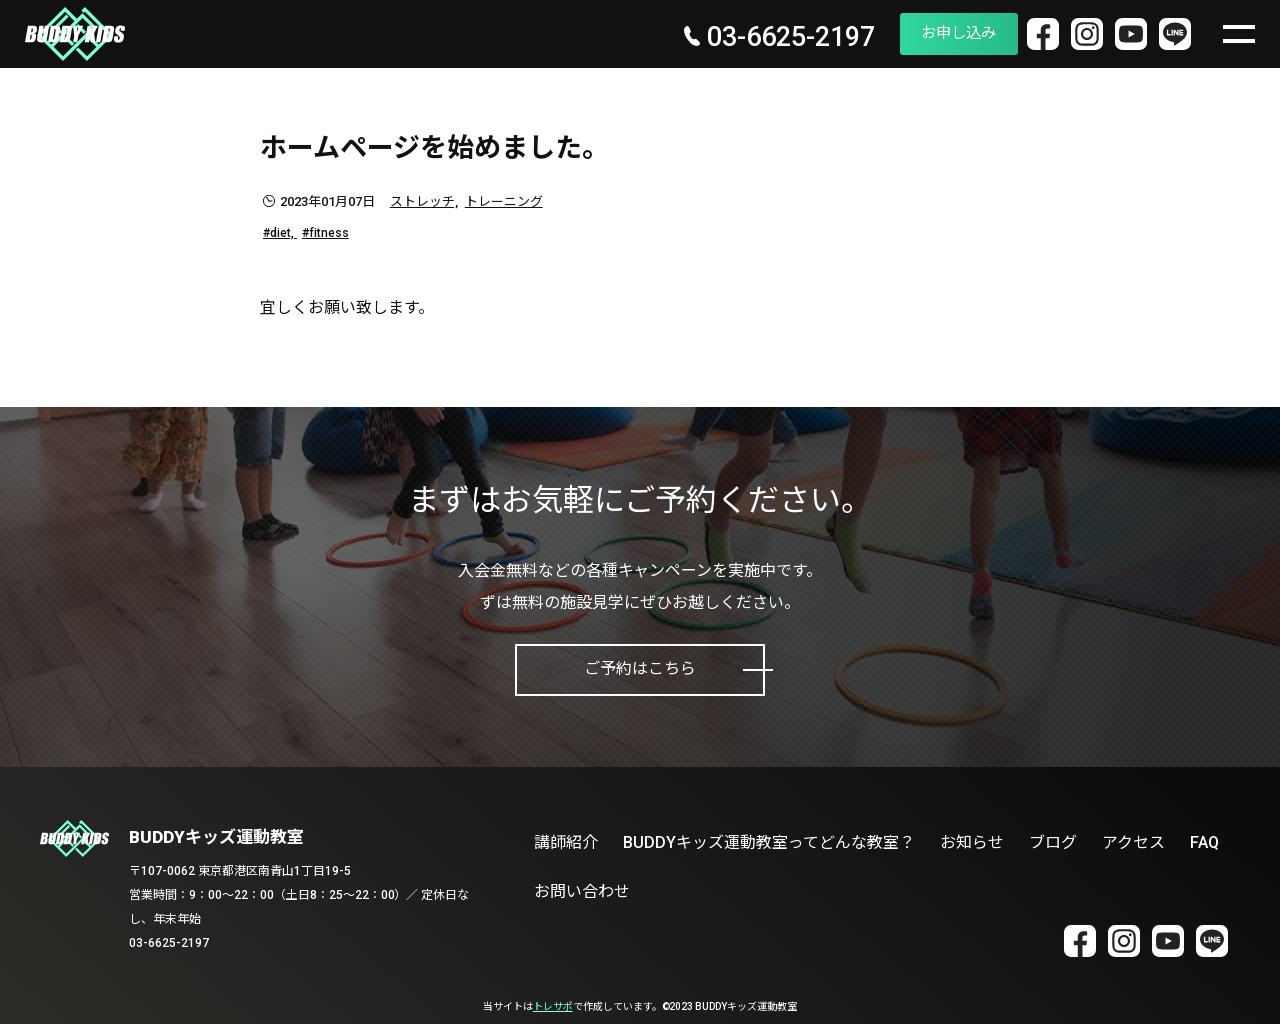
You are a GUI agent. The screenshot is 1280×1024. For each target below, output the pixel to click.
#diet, (280, 233)
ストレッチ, (424, 201)
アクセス (1133, 842)
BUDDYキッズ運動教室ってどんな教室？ (769, 842)
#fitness (325, 233)
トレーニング (504, 201)
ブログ (1053, 842)
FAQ (1204, 842)
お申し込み (927, 33)
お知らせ (972, 842)
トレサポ (553, 1006)
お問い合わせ (582, 891)
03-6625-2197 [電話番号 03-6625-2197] (740, 38)
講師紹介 (566, 842)
